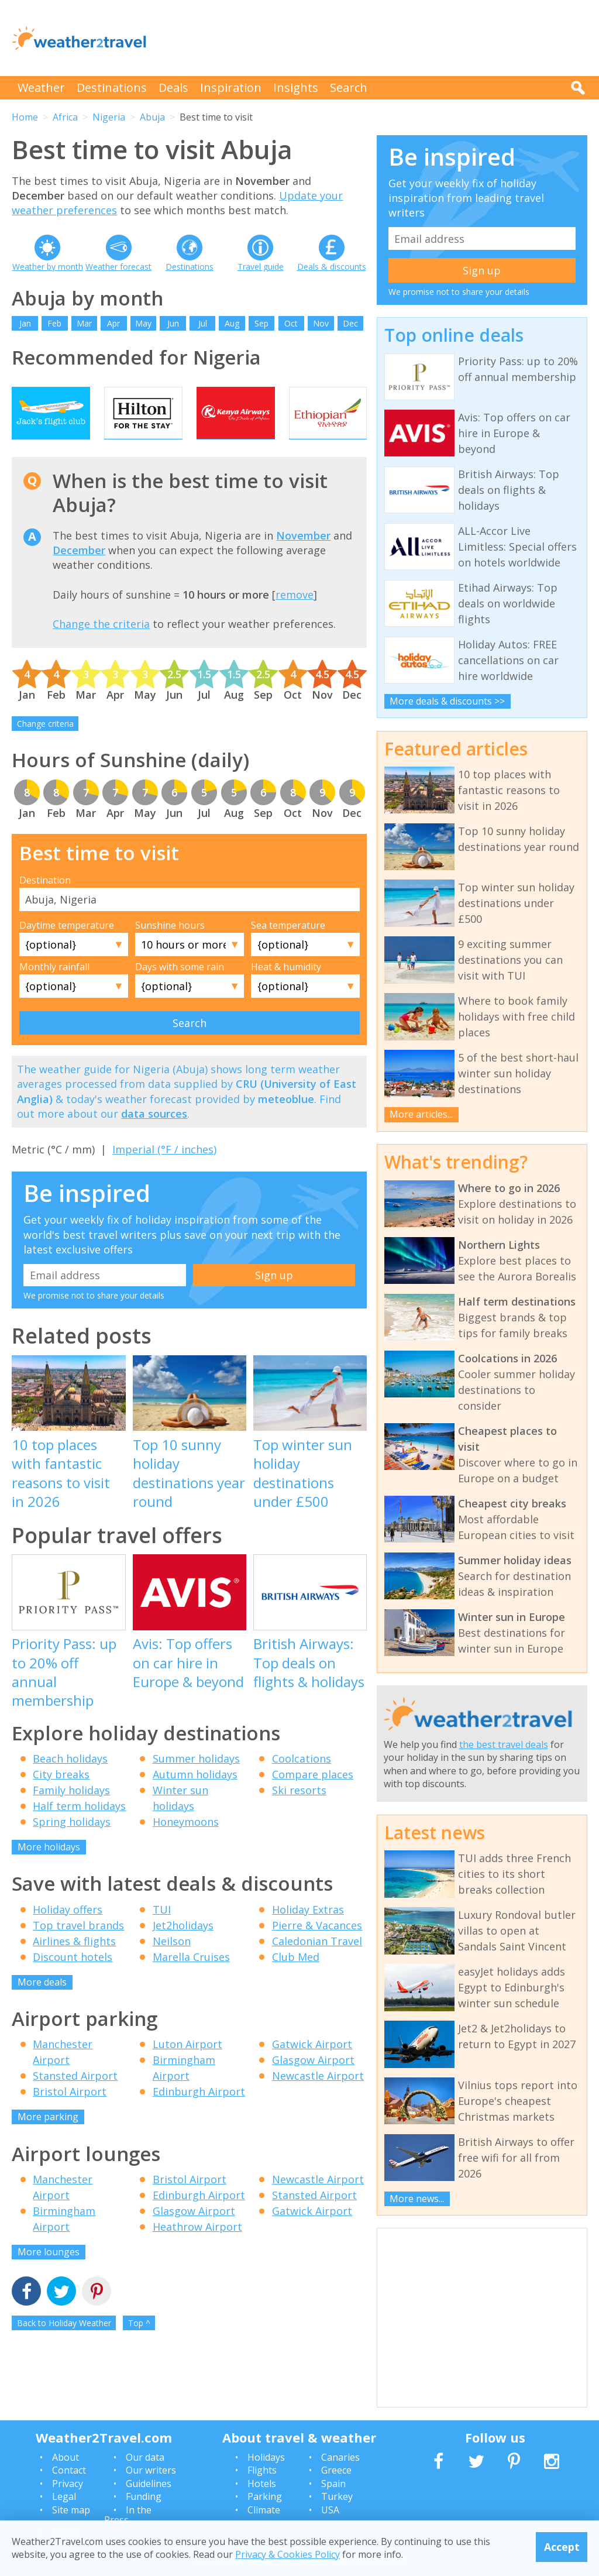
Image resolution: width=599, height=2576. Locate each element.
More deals (42, 2005)
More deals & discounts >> (447, 701)
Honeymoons (186, 1846)
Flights (262, 2470)
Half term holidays (79, 1830)
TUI (162, 1933)
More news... (417, 2198)
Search (348, 87)
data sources (154, 1137)
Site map (71, 2509)
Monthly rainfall (54, 990)
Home (25, 117)
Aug (232, 323)
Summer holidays (196, 1782)
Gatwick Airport (312, 2068)
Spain (333, 2483)
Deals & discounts (331, 266)
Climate (263, 2509)
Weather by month (47, 266)
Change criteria (45, 747)
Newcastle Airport (318, 2100)
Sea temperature (288, 948)
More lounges (49, 2275)
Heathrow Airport (197, 2250)
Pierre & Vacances (317, 1949)
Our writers (151, 2470)
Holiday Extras (308, 1933)
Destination (45, 903)
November (303, 559)
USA (330, 2509)
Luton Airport (187, 2068)
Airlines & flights (74, 1964)
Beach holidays (70, 1782)
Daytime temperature (66, 948)
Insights (295, 87)
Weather (41, 87)
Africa (65, 117)
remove (295, 618)
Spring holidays (72, 1846)
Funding (143, 2496)
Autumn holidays (195, 1798)
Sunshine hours (170, 948)
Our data (145, 2457)
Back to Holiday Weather (64, 2346)
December (79, 574)
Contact (69, 2470)
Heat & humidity (286, 990)
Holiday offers (67, 1933)
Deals (173, 87)
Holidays (266, 2457)
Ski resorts (299, 1814)
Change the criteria (101, 648)
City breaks (61, 1798)
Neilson (172, 1964)
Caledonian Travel (317, 1964)
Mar (84, 323)
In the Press (128, 2515)
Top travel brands (78, 1949)
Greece (336, 2470)
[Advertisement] (374, 38)
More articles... (421, 1114)
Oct (291, 323)
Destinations (112, 87)
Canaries (340, 2457)
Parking (264, 2496)
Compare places (312, 1798)
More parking (48, 2140)
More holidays (49, 1870)
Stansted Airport (75, 2100)
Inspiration (230, 87)
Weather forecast (118, 266)
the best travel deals (503, 1744)
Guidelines (148, 2483)
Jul (202, 323)
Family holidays (71, 1814)
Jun (173, 323)
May (143, 323)
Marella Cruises (191, 1980)
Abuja (152, 117)
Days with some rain (179, 990)
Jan (25, 323)
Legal (64, 2496)
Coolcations (301, 1782)
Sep (261, 323)
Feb (54, 323)
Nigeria (108, 117)
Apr (113, 323)
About (65, 2457)
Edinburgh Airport (199, 2115)
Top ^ (139, 2346)
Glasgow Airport (313, 2084)
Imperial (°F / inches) (164, 1173)
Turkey (337, 2496)
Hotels (261, 2483)
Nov (321, 323)
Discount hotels (72, 1980)
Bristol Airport (69, 2115)
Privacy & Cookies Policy (287, 2554)
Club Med (295, 1980)
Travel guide (260, 266)
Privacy (67, 2483)
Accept (562, 2547)
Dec (350, 323)
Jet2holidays (183, 1949)
